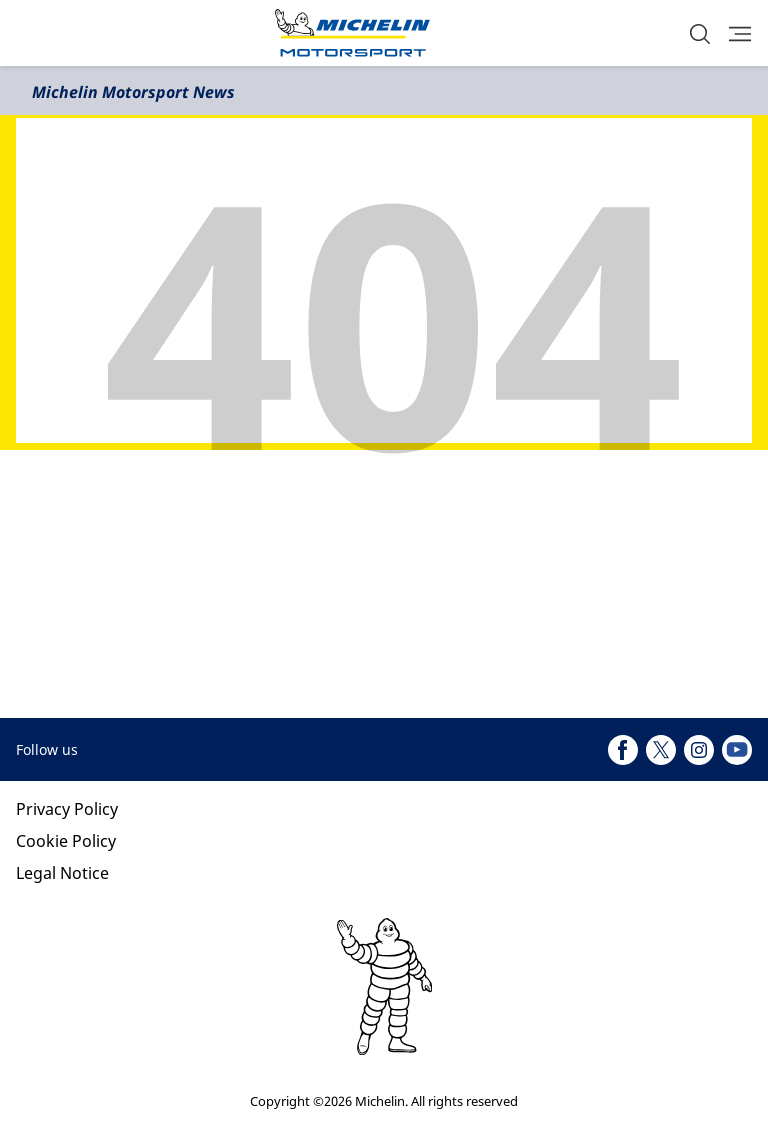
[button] (700, 33)
